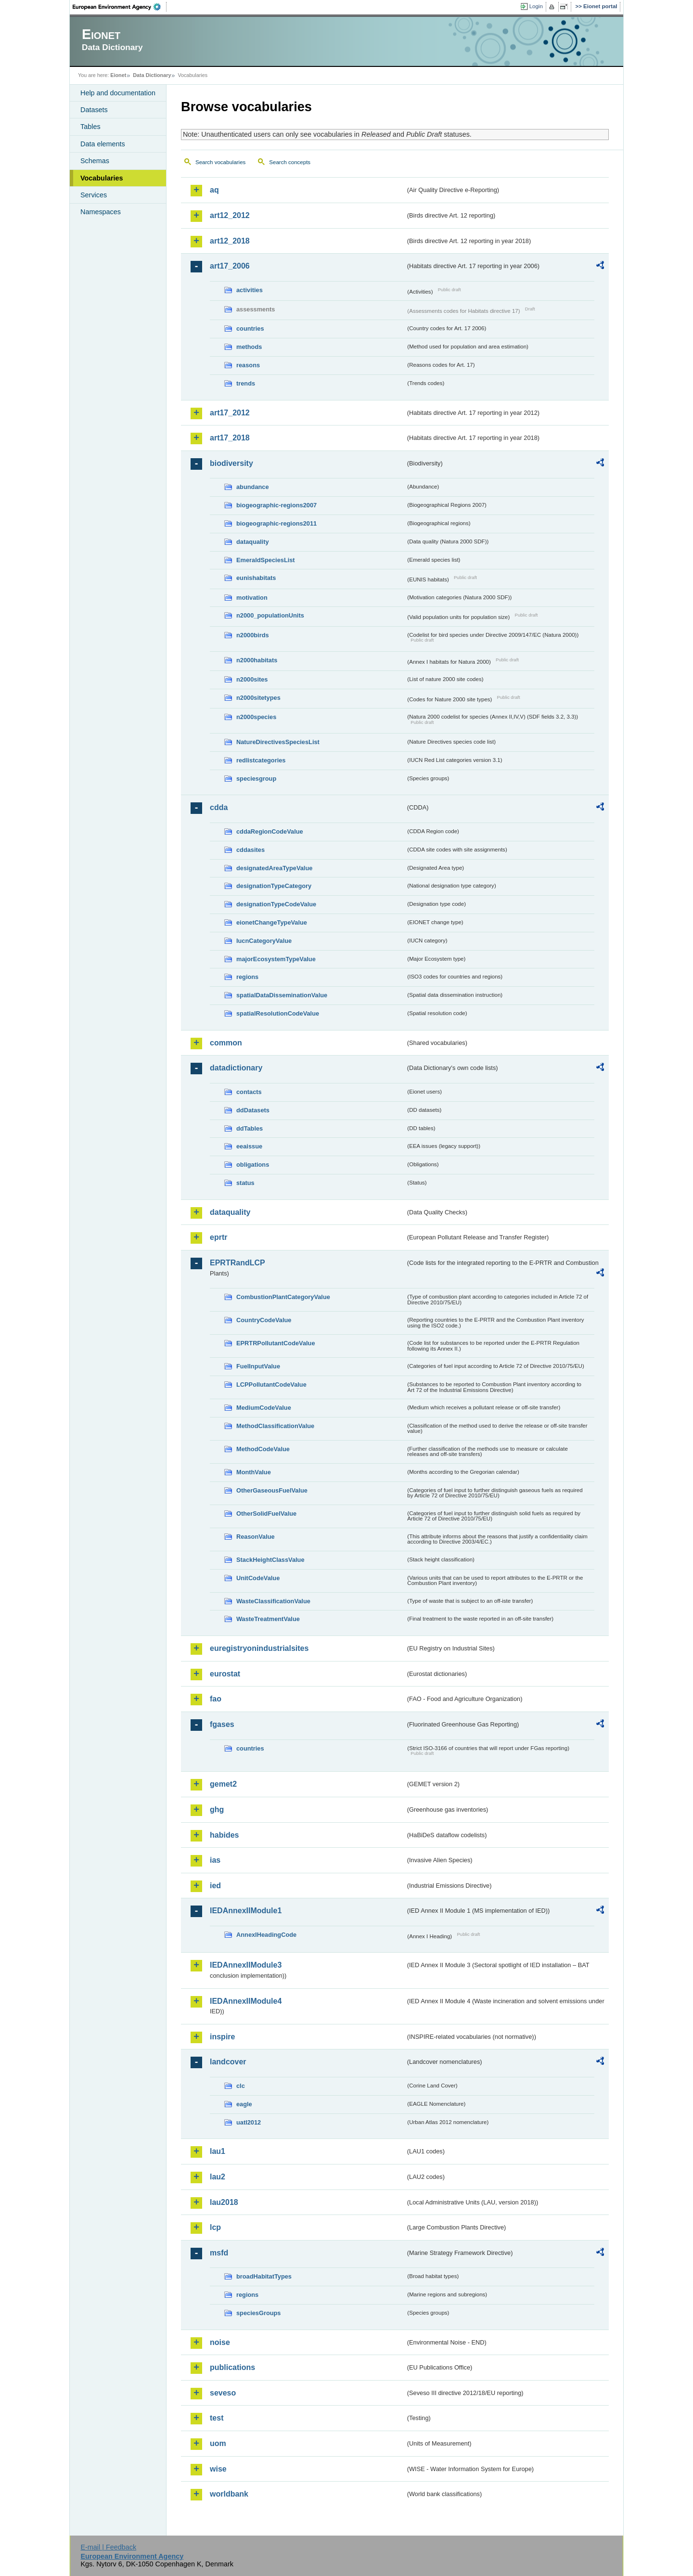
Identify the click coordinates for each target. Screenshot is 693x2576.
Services (93, 195)
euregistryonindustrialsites (259, 1648)
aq (214, 190)
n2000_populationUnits (270, 615)
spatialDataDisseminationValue (281, 995)
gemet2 (223, 1784)
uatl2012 (248, 2122)
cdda (219, 807)
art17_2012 (230, 413)
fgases (222, 1724)
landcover (228, 2062)
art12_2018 (230, 241)
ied (215, 1885)
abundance (252, 486)
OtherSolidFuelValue (266, 1513)
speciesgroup (256, 778)
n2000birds (252, 635)
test (216, 2418)
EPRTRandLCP (237, 1263)
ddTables (249, 1128)
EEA (120, 7)
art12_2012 (230, 215)
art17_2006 (230, 266)
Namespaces (100, 212)
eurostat (225, 1674)
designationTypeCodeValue (276, 904)
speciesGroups (258, 2313)
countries (250, 328)
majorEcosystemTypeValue (276, 959)
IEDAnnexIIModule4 (246, 2001)
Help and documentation (117, 93)
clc (240, 2085)
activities (249, 290)
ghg (217, 1809)
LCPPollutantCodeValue (271, 1384)
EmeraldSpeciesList (265, 560)
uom (218, 2443)
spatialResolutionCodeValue (277, 1013)
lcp (215, 2227)
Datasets (94, 110)
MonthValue (253, 1472)
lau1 (217, 2151)
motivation (252, 597)
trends (245, 383)
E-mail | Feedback (108, 2547)
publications (232, 2367)
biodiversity (231, 463)
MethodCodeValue (263, 1449)
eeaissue (249, 1146)
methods (249, 346)
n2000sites (252, 679)
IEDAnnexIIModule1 (246, 1910)
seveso (223, 2393)
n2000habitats (256, 660)
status (245, 1182)
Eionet (118, 75)
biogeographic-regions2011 (276, 523)
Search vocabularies (220, 162)
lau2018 (224, 2202)
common (226, 1043)
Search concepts (289, 162)
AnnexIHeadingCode (266, 1934)
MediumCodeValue (263, 1407)
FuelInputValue (258, 1366)
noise (220, 2342)
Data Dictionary (152, 75)
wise (218, 2469)
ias (215, 1860)
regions (247, 976)
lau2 (217, 2177)
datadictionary (236, 1068)
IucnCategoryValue (264, 940)
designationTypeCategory (273, 885)
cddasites (250, 849)
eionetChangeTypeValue (271, 922)
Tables (90, 126)
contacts (249, 1091)
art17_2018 (230, 438)
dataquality (252, 541)
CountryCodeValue (263, 1320)
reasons (248, 365)
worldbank (229, 2494)
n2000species (256, 717)
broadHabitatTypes (264, 2276)
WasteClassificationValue (273, 1601)
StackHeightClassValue (270, 1559)
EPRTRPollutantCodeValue (275, 1343)
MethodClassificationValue (275, 1426)
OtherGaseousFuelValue (272, 1490)
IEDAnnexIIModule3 (246, 1965)
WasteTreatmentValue (268, 1619)
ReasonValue (255, 1536)
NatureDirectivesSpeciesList (278, 742)
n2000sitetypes (258, 697)
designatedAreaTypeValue (274, 868)
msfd (219, 2253)
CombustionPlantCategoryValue (283, 1297)
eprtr (218, 1237)
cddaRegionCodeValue (269, 831)
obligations (252, 1164)
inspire (222, 2037)
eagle (244, 2104)
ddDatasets (253, 1110)
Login (536, 6)
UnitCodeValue (258, 1578)
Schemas (94, 161)
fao (215, 1699)
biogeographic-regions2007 (276, 505)
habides (224, 1835)
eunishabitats (256, 577)
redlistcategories (260, 760)
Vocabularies (101, 178)
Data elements (102, 144)
